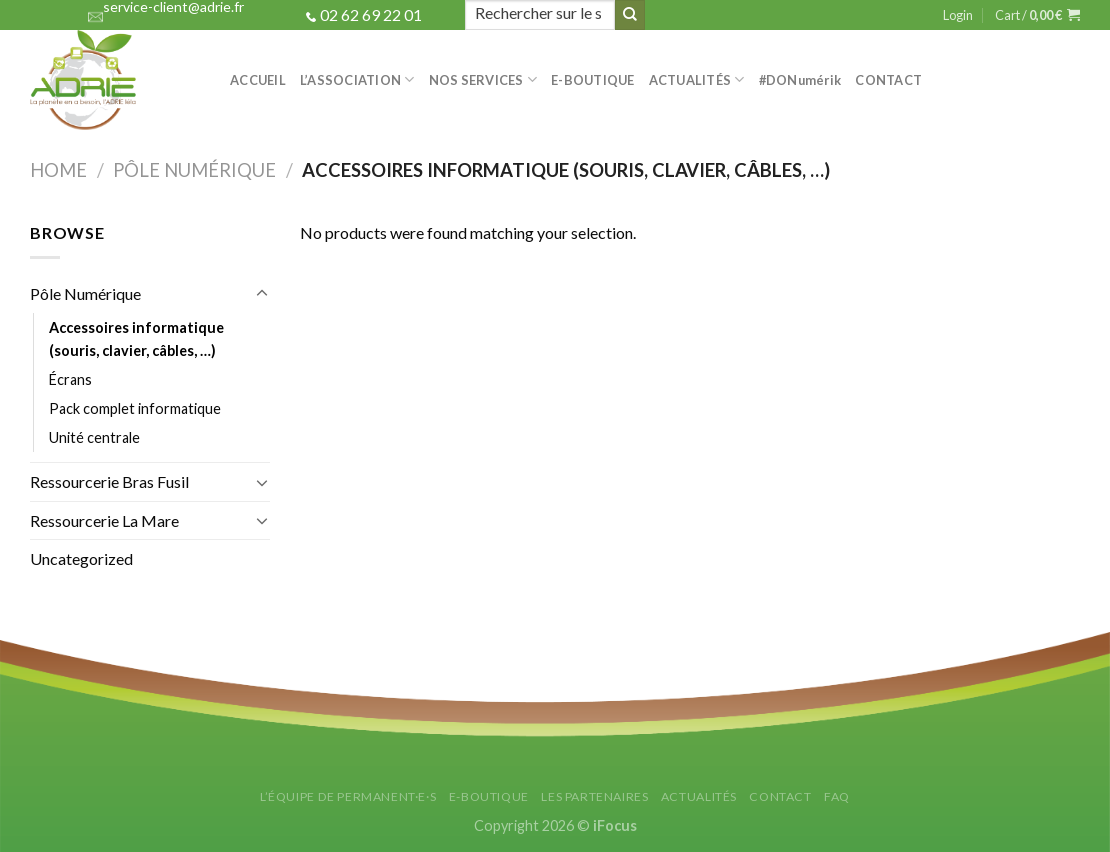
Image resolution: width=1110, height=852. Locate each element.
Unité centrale (94, 437)
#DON (800, 80)
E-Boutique (489, 796)
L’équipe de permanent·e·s (348, 796)
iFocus (615, 825)
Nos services (483, 79)
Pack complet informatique (135, 408)
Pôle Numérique (194, 170)
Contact (888, 80)
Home (58, 170)
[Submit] (630, 15)
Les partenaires (594, 796)
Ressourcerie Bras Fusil (109, 481)
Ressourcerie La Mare (104, 520)
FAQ (837, 796)
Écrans (70, 379)
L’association (357, 79)
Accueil (258, 80)
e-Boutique (593, 80)
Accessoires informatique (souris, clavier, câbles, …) (136, 339)
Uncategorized (81, 558)
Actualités (697, 79)
